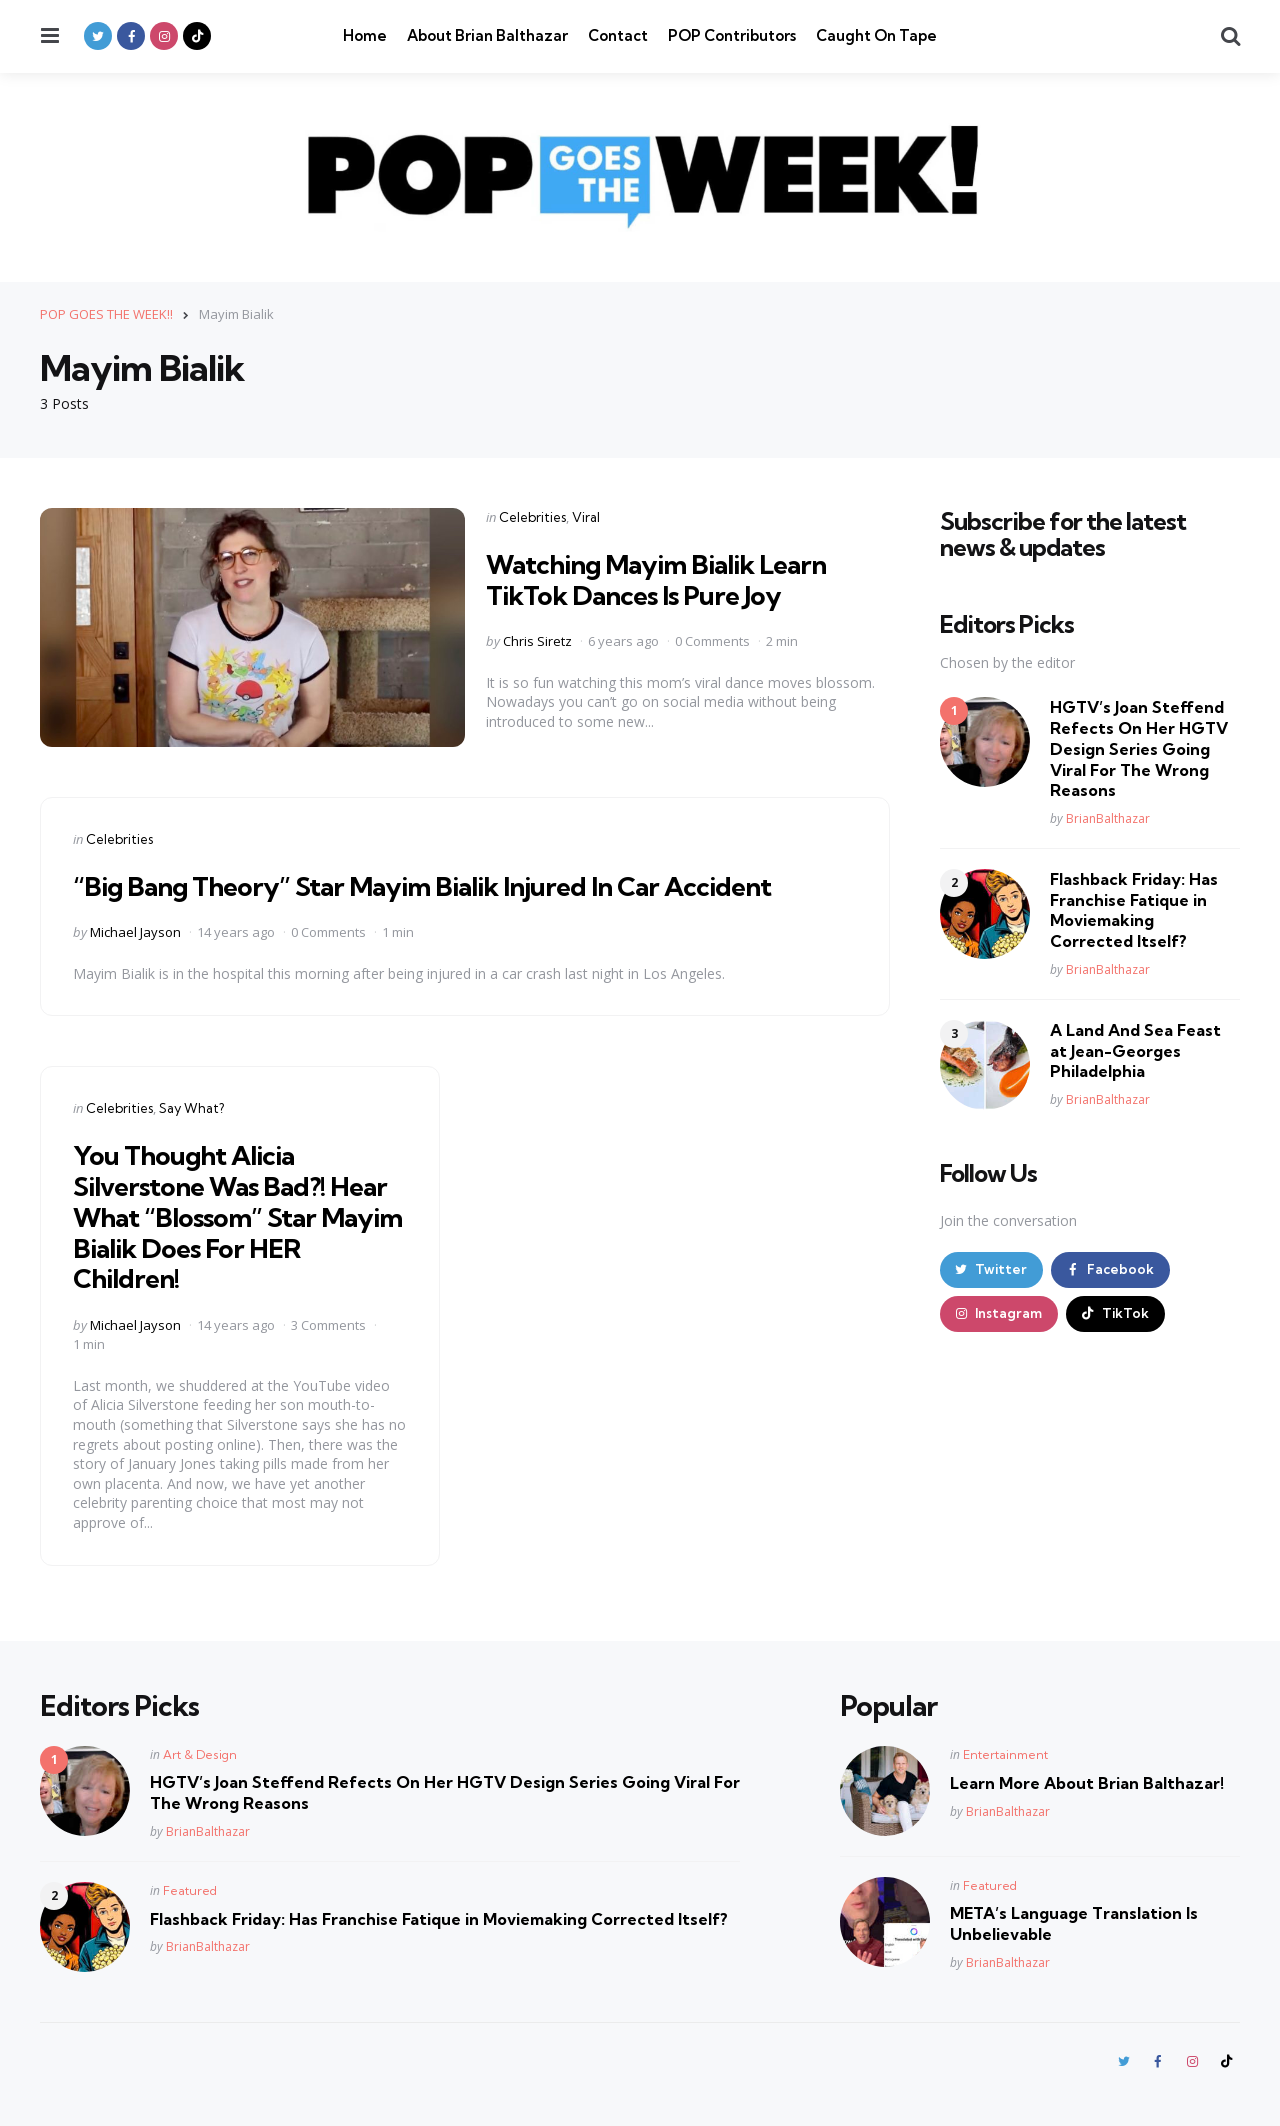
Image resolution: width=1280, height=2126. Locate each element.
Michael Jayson (135, 931)
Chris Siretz (537, 640)
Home (365, 35)
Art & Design (200, 1754)
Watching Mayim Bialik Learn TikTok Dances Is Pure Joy (668, 578)
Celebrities (532, 516)
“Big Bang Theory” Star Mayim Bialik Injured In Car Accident (444, 884)
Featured (190, 1889)
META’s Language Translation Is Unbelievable (1074, 1923)
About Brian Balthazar (487, 35)
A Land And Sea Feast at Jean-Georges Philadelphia (1135, 1050)
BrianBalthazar (1108, 817)
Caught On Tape (876, 35)
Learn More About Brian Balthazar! (1087, 1783)
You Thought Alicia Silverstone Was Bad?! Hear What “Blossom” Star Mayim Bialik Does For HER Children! (240, 1216)
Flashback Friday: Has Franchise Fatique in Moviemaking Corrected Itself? (1134, 909)
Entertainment (1005, 1754)
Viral (586, 516)
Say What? (191, 1108)
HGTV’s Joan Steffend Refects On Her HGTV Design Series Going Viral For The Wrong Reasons (1139, 748)
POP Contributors (732, 35)
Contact (618, 35)
